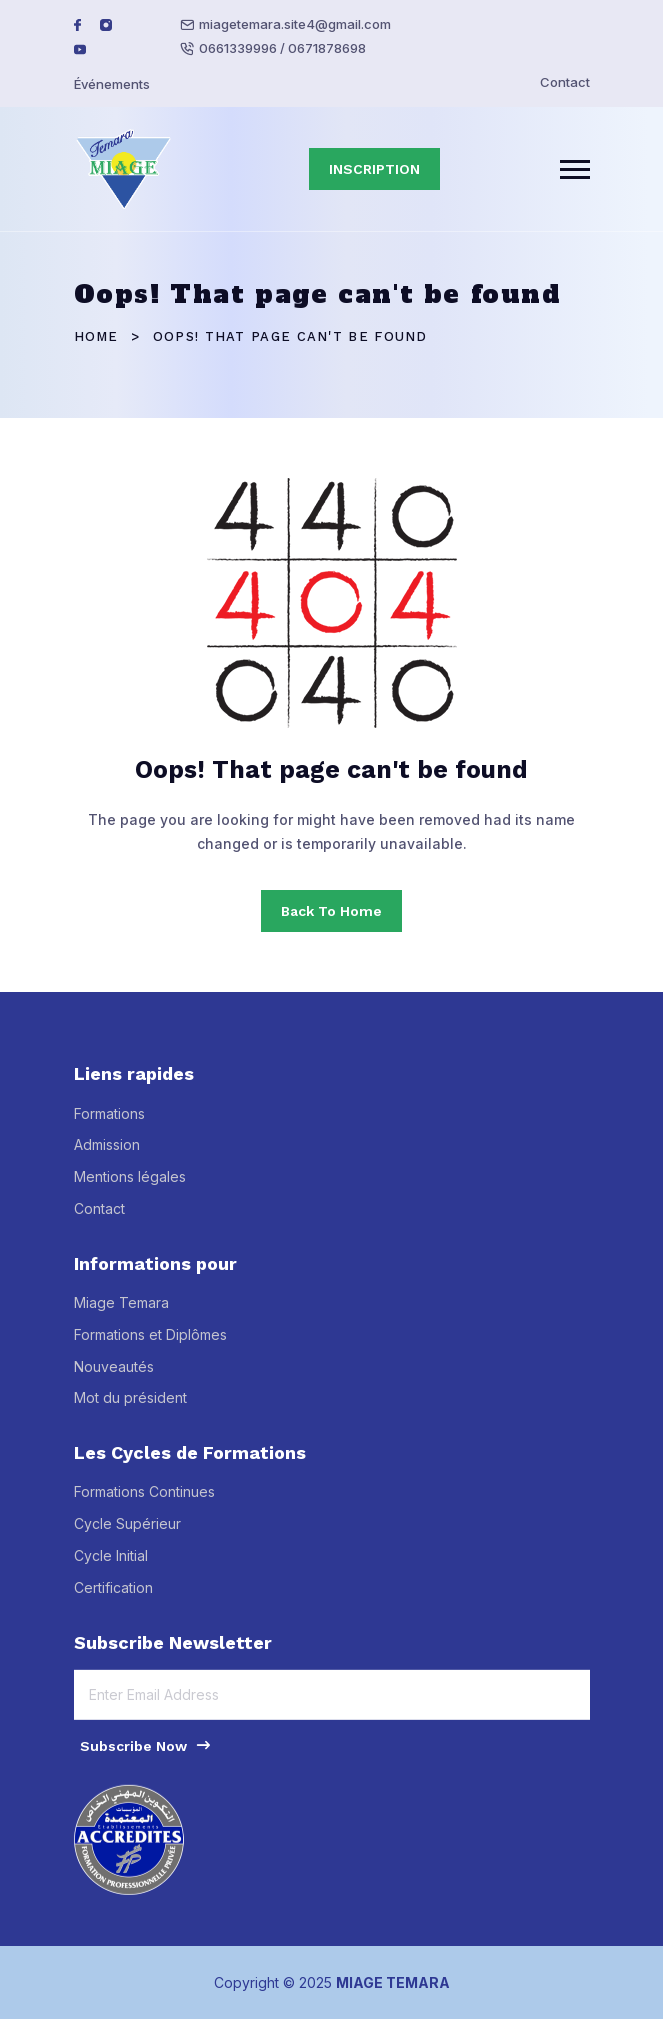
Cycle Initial (111, 1566)
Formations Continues (144, 1502)
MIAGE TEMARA (393, 1982)
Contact (565, 82)
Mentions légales (130, 1187)
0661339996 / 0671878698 (282, 48)
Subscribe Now (146, 1755)
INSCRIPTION (374, 169)
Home (96, 336)
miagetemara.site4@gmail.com (295, 24)
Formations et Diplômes (150, 1344)
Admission (107, 1155)
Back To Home (331, 911)
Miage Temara (121, 1313)
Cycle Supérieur (127, 1534)
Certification (113, 1597)
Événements (112, 84)
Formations (109, 1123)
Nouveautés (114, 1376)
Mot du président (130, 1408)
